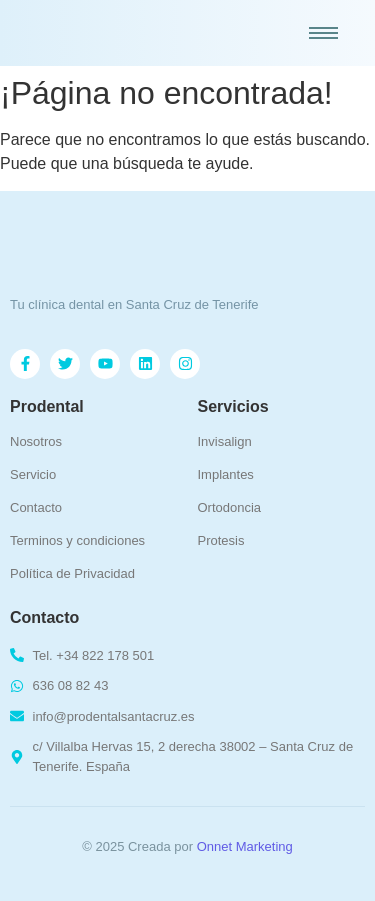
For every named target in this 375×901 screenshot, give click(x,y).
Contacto (36, 507)
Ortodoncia (230, 507)
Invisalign (225, 441)
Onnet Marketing (245, 846)
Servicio (33, 474)
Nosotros (36, 441)
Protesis (221, 540)
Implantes (226, 474)
